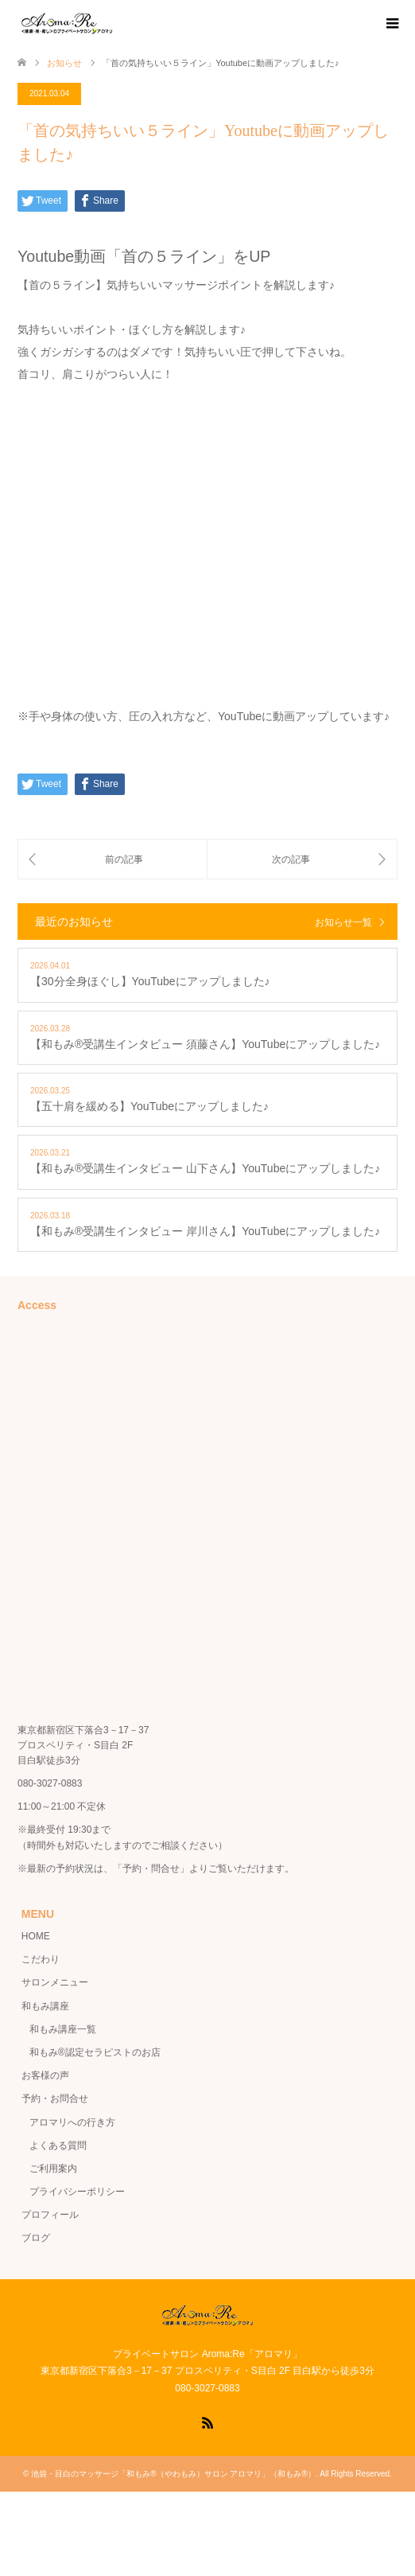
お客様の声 (45, 2075)
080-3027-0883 (49, 1783)
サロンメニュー (54, 1982)
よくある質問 (58, 2145)
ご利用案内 (53, 2168)
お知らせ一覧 (343, 922)
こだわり (40, 1959)
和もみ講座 (45, 2006)
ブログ (35, 2237)
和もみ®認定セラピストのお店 (95, 2052)
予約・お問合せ (54, 2098)
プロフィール (50, 2214)
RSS (207, 2421)
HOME (35, 1936)
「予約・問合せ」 (151, 1868)
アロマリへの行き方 (72, 2122)
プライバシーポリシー (77, 2191)
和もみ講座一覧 (62, 2029)
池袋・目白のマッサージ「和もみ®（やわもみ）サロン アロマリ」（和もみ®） (173, 2473)
